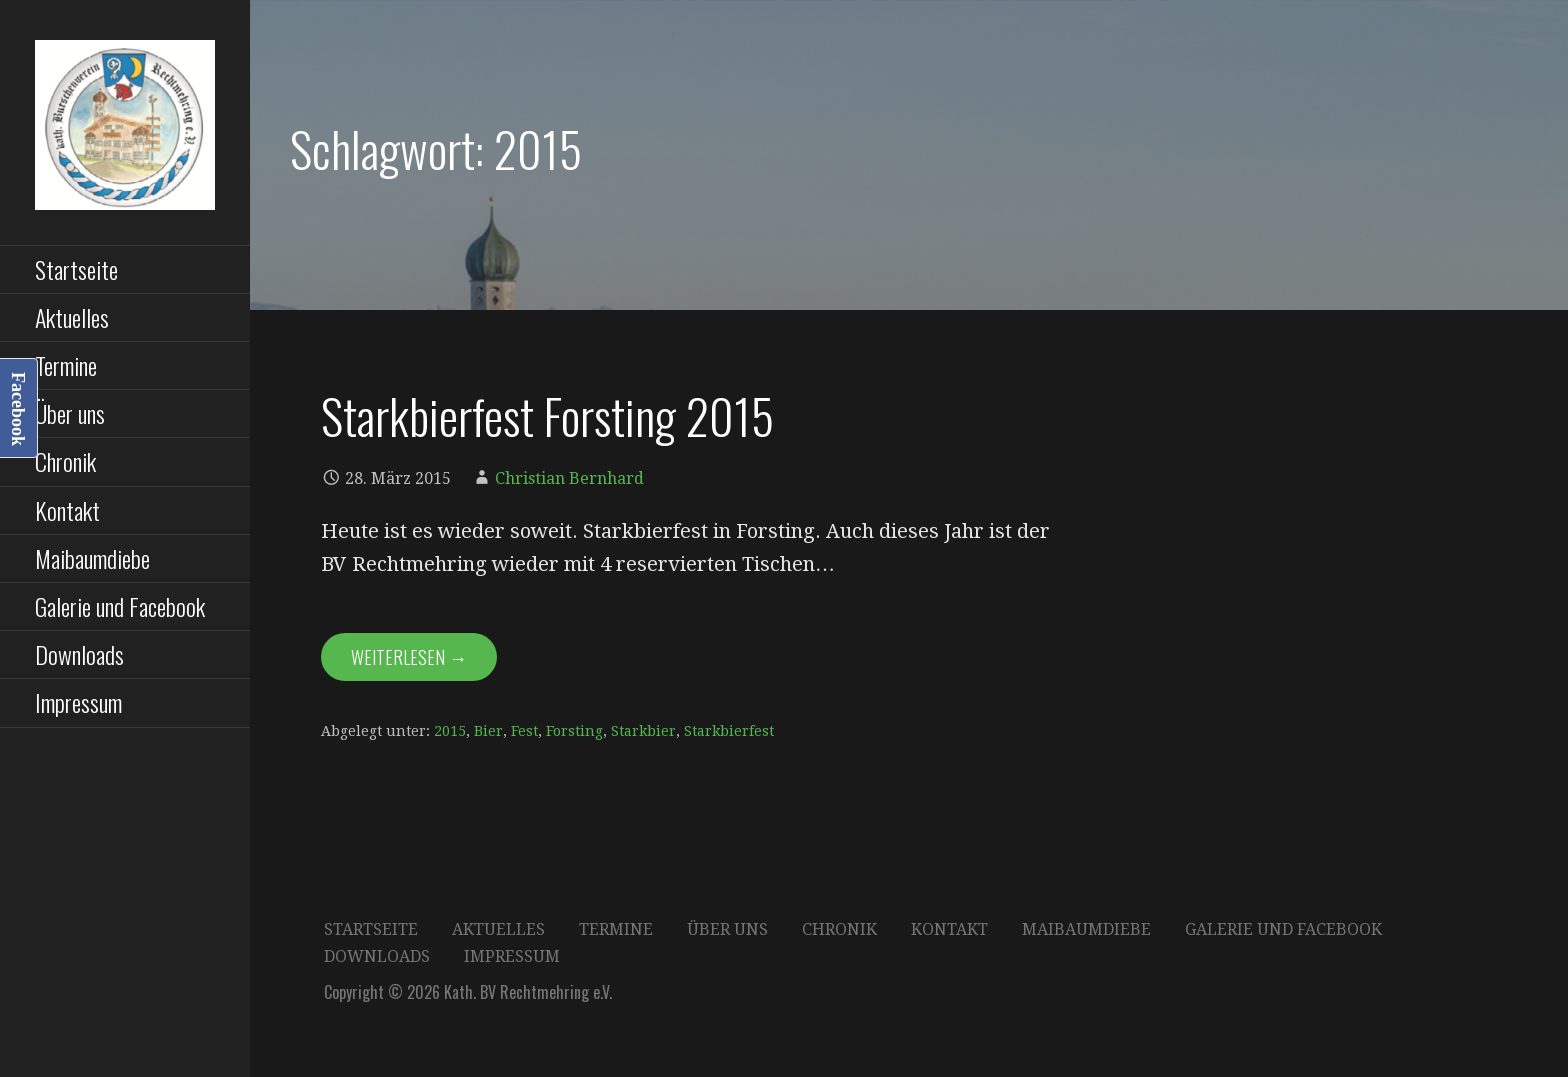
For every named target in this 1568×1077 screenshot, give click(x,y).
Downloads (79, 654)
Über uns (70, 413)
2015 (450, 731)
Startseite (76, 269)
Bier (488, 731)
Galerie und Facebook (120, 606)
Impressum (78, 702)
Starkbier (643, 731)
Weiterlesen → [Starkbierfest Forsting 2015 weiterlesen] (409, 657)
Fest (524, 731)
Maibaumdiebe (92, 558)
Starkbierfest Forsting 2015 (547, 415)
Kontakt (67, 510)
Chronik (65, 461)
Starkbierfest (729, 731)
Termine (66, 365)
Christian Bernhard (569, 478)
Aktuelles (72, 317)
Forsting (574, 731)
